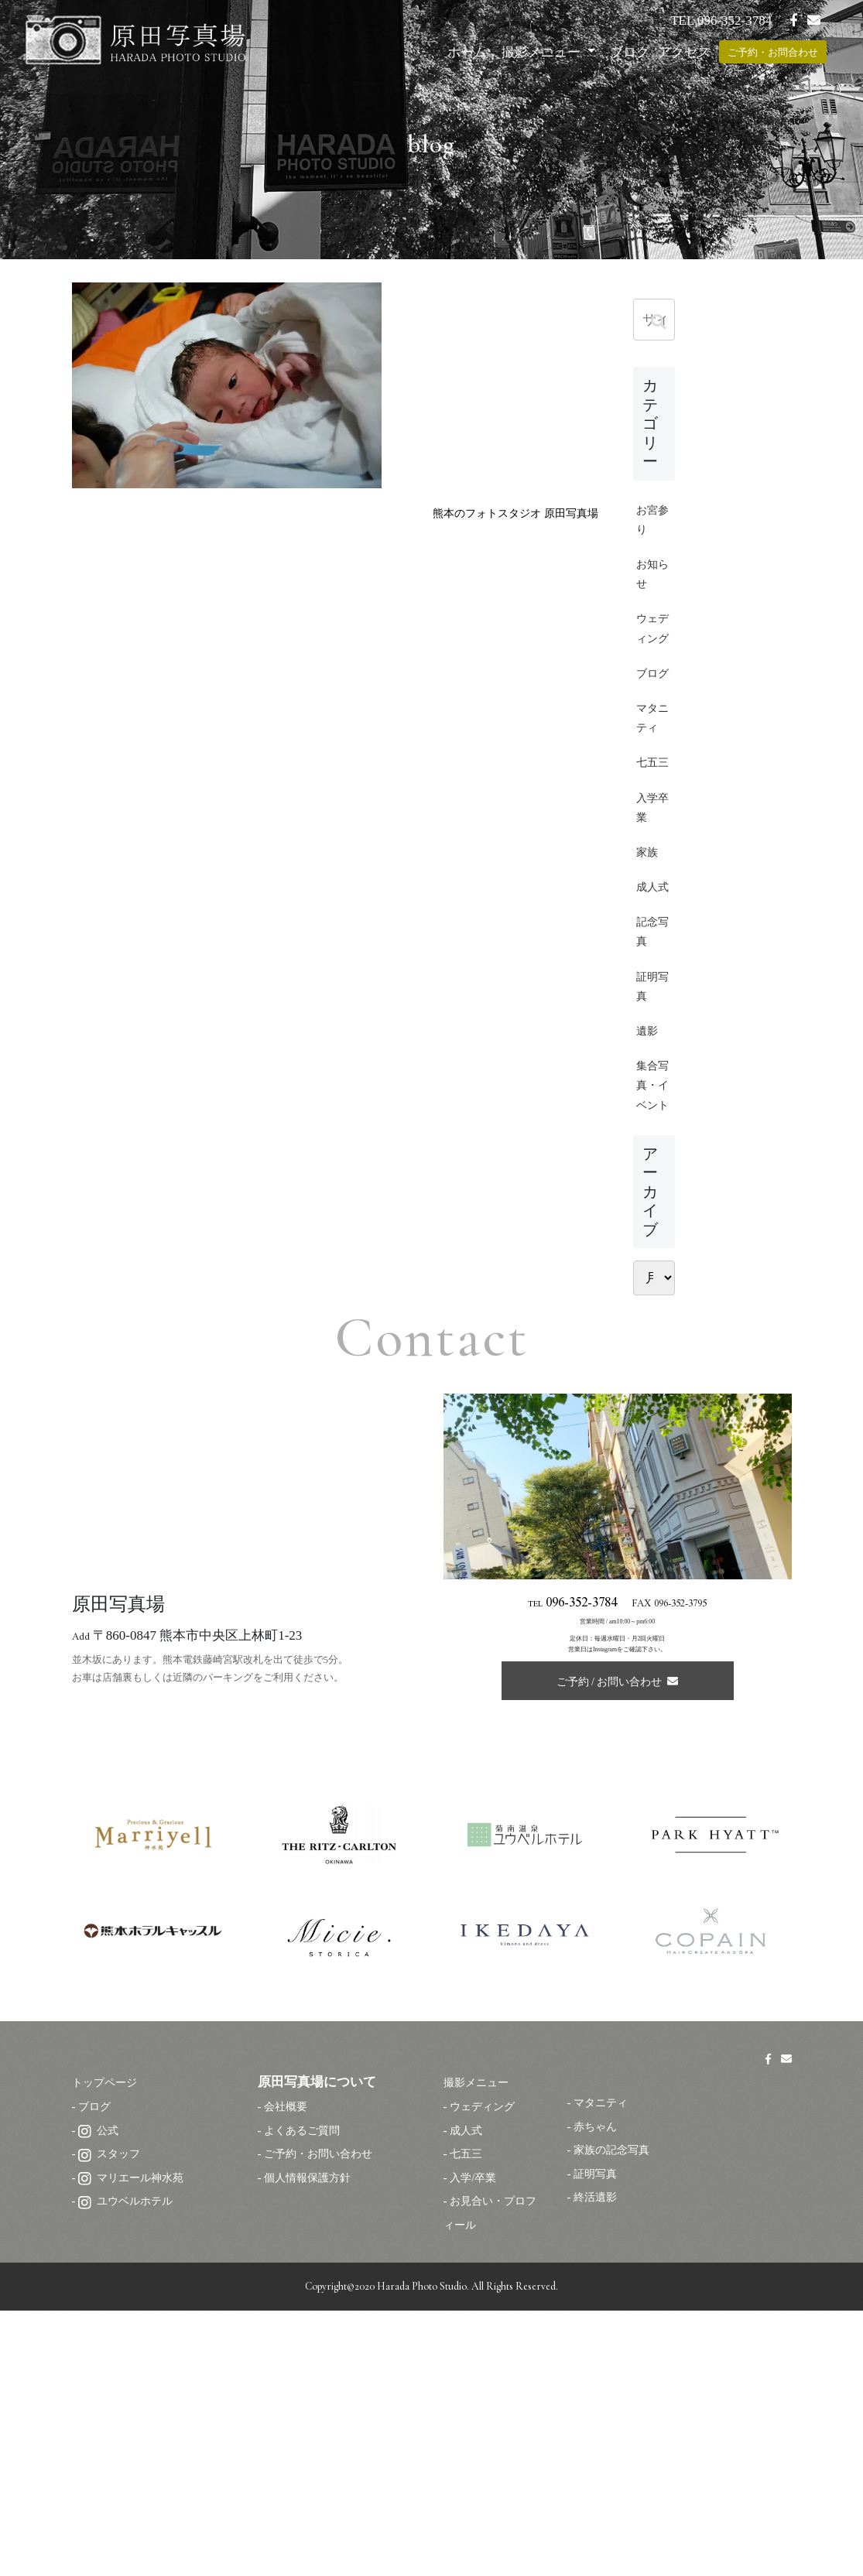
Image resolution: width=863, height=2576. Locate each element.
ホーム (467, 52)
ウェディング (649, 661)
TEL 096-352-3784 (721, 20)
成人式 (649, 1050)
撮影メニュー (543, 52)
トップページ (111, 2351)
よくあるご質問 (304, 2398)
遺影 (649, 1226)
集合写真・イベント (649, 1312)
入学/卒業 (474, 2445)
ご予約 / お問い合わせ (617, 1940)
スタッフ (111, 2421)
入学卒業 (649, 948)
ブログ (629, 52)
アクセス (684, 52)
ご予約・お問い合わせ (322, 2421)
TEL (572, 1863)
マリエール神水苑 (134, 2445)
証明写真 (649, 1175)
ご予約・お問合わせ (773, 52)
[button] (659, 322)
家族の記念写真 (614, 2417)
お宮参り (649, 524)
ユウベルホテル (128, 2469)
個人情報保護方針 (310, 2445)
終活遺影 (597, 2465)
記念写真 (649, 1112)
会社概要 (287, 2374)
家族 (649, 998)
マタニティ (649, 810)
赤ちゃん (597, 2394)
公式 (99, 2398)
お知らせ (649, 586)
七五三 (649, 885)
